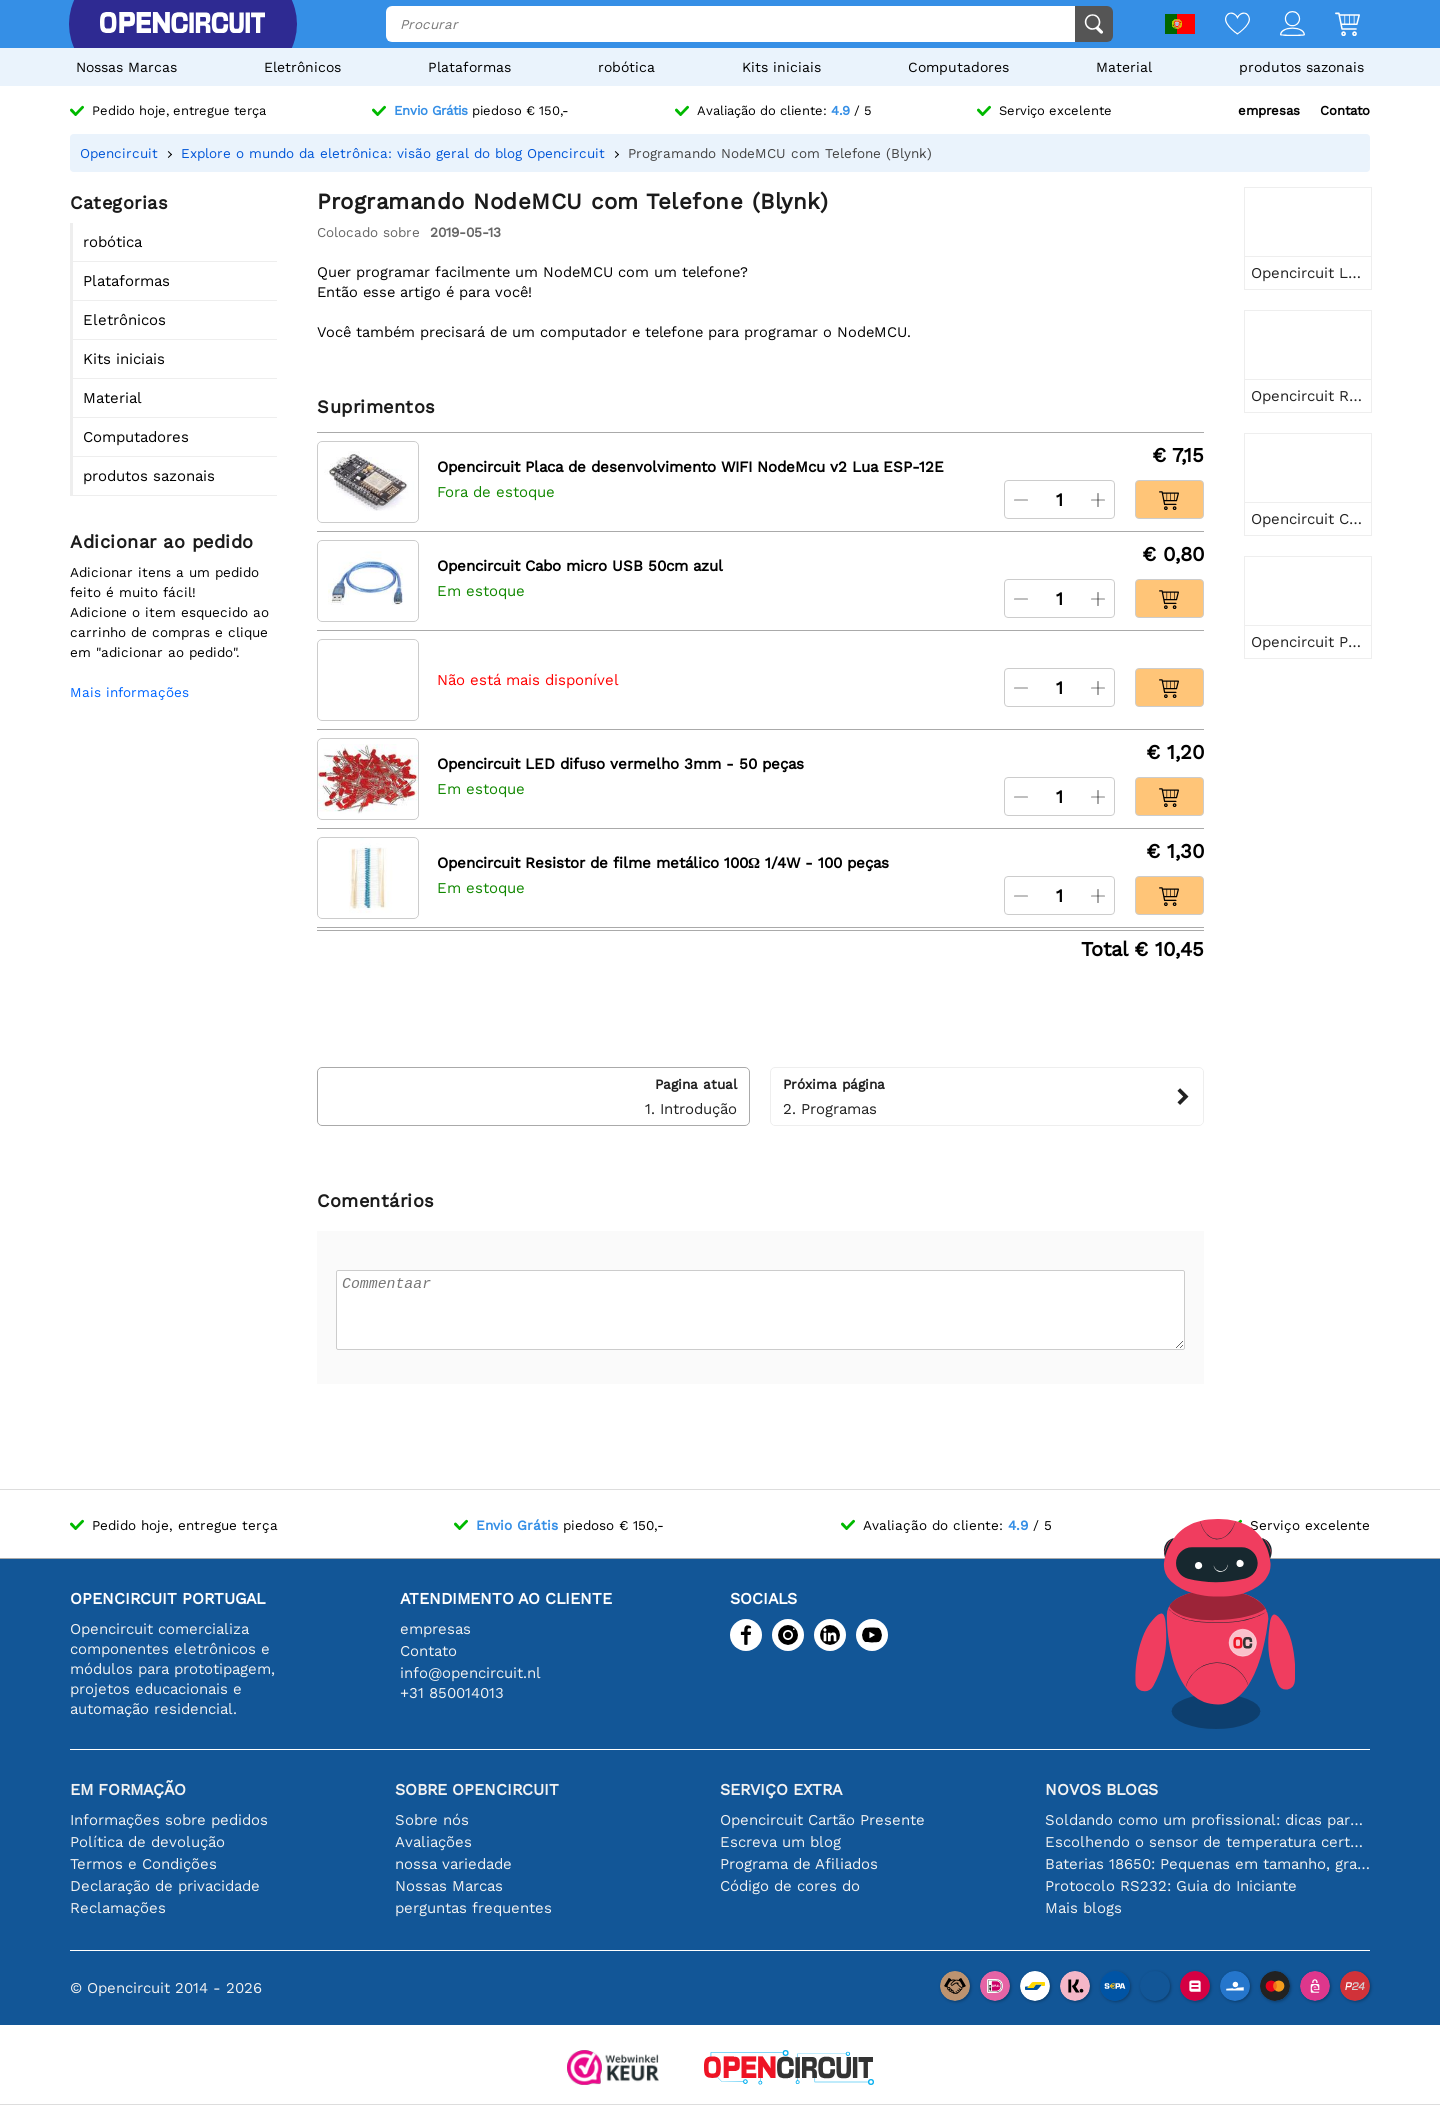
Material (1124, 67)
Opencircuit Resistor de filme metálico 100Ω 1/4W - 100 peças (663, 863)
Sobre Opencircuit (477, 1789)
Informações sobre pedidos (169, 1820)
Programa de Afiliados (799, 1864)
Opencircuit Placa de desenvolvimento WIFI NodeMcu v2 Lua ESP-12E (690, 467)
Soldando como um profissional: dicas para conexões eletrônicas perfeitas (1207, 1820)
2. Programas (986, 1096)
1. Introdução (533, 1096)
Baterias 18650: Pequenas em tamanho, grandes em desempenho (1207, 1864)
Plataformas (469, 67)
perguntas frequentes (473, 1908)
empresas (1269, 110)
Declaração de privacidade (165, 1886)
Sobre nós (432, 1820)
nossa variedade (453, 1864)
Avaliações (433, 1842)
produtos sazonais (1301, 67)
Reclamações (118, 1908)
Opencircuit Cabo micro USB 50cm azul (580, 566)
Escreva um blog (780, 1842)
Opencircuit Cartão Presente (822, 1820)
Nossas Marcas (126, 67)
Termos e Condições (143, 1864)
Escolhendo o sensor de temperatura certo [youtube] (1207, 1842)
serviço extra (781, 1789)
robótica (626, 67)
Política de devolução (147, 1842)
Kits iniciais (781, 67)
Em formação (128, 1789)
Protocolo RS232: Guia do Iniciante (1171, 1886)
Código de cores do (790, 1886)
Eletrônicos (302, 67)
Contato (1345, 110)
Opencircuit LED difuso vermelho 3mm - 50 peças (620, 764)
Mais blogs (1083, 1908)
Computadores (958, 67)
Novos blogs (1101, 1789)
